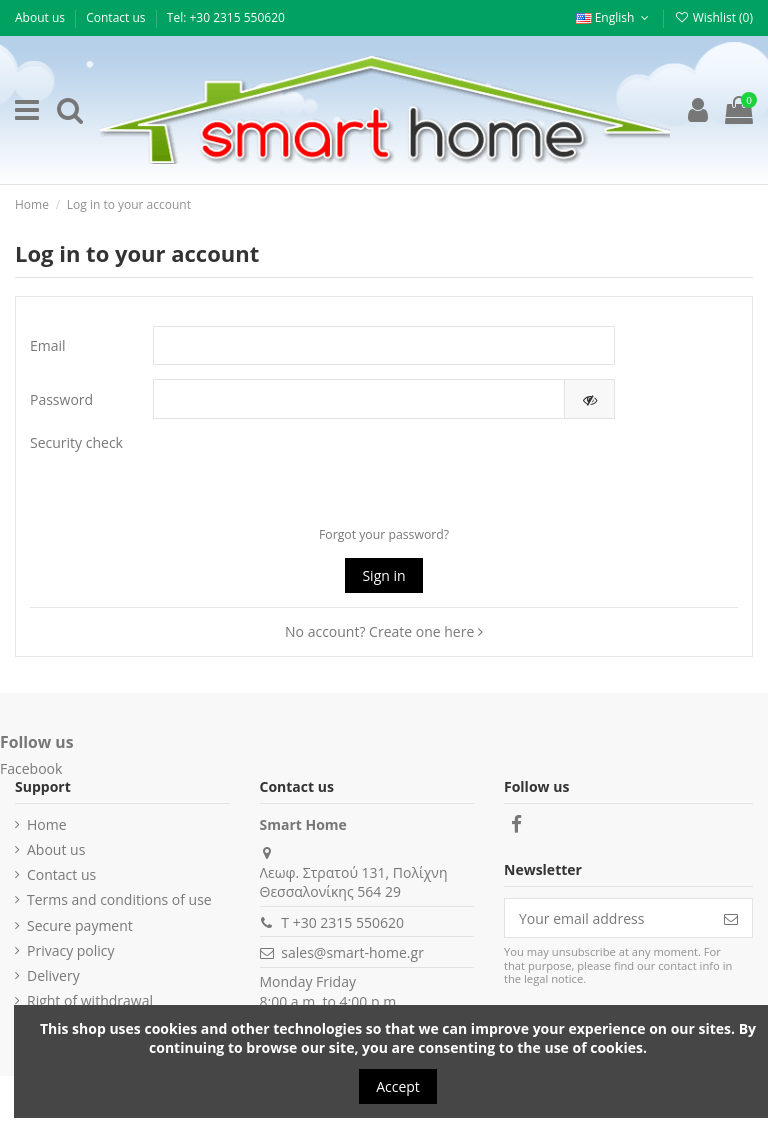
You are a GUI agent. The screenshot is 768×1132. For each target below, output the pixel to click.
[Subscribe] (731, 918)
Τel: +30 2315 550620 (226, 17)
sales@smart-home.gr (352, 952)
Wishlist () (713, 17)
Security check (76, 442)
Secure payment (80, 925)
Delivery (53, 975)
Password (61, 399)
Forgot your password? (384, 534)
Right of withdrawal (90, 1000)
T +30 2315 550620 (342, 922)
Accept (398, 1086)
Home (47, 824)
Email (48, 345)
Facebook (31, 768)
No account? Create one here (384, 631)
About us (41, 17)
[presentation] (367, 472)
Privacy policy (71, 950)
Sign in (383, 575)
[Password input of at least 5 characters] (359, 399)
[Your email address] (607, 918)
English (614, 17)
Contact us (117, 17)
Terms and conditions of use (119, 899)
